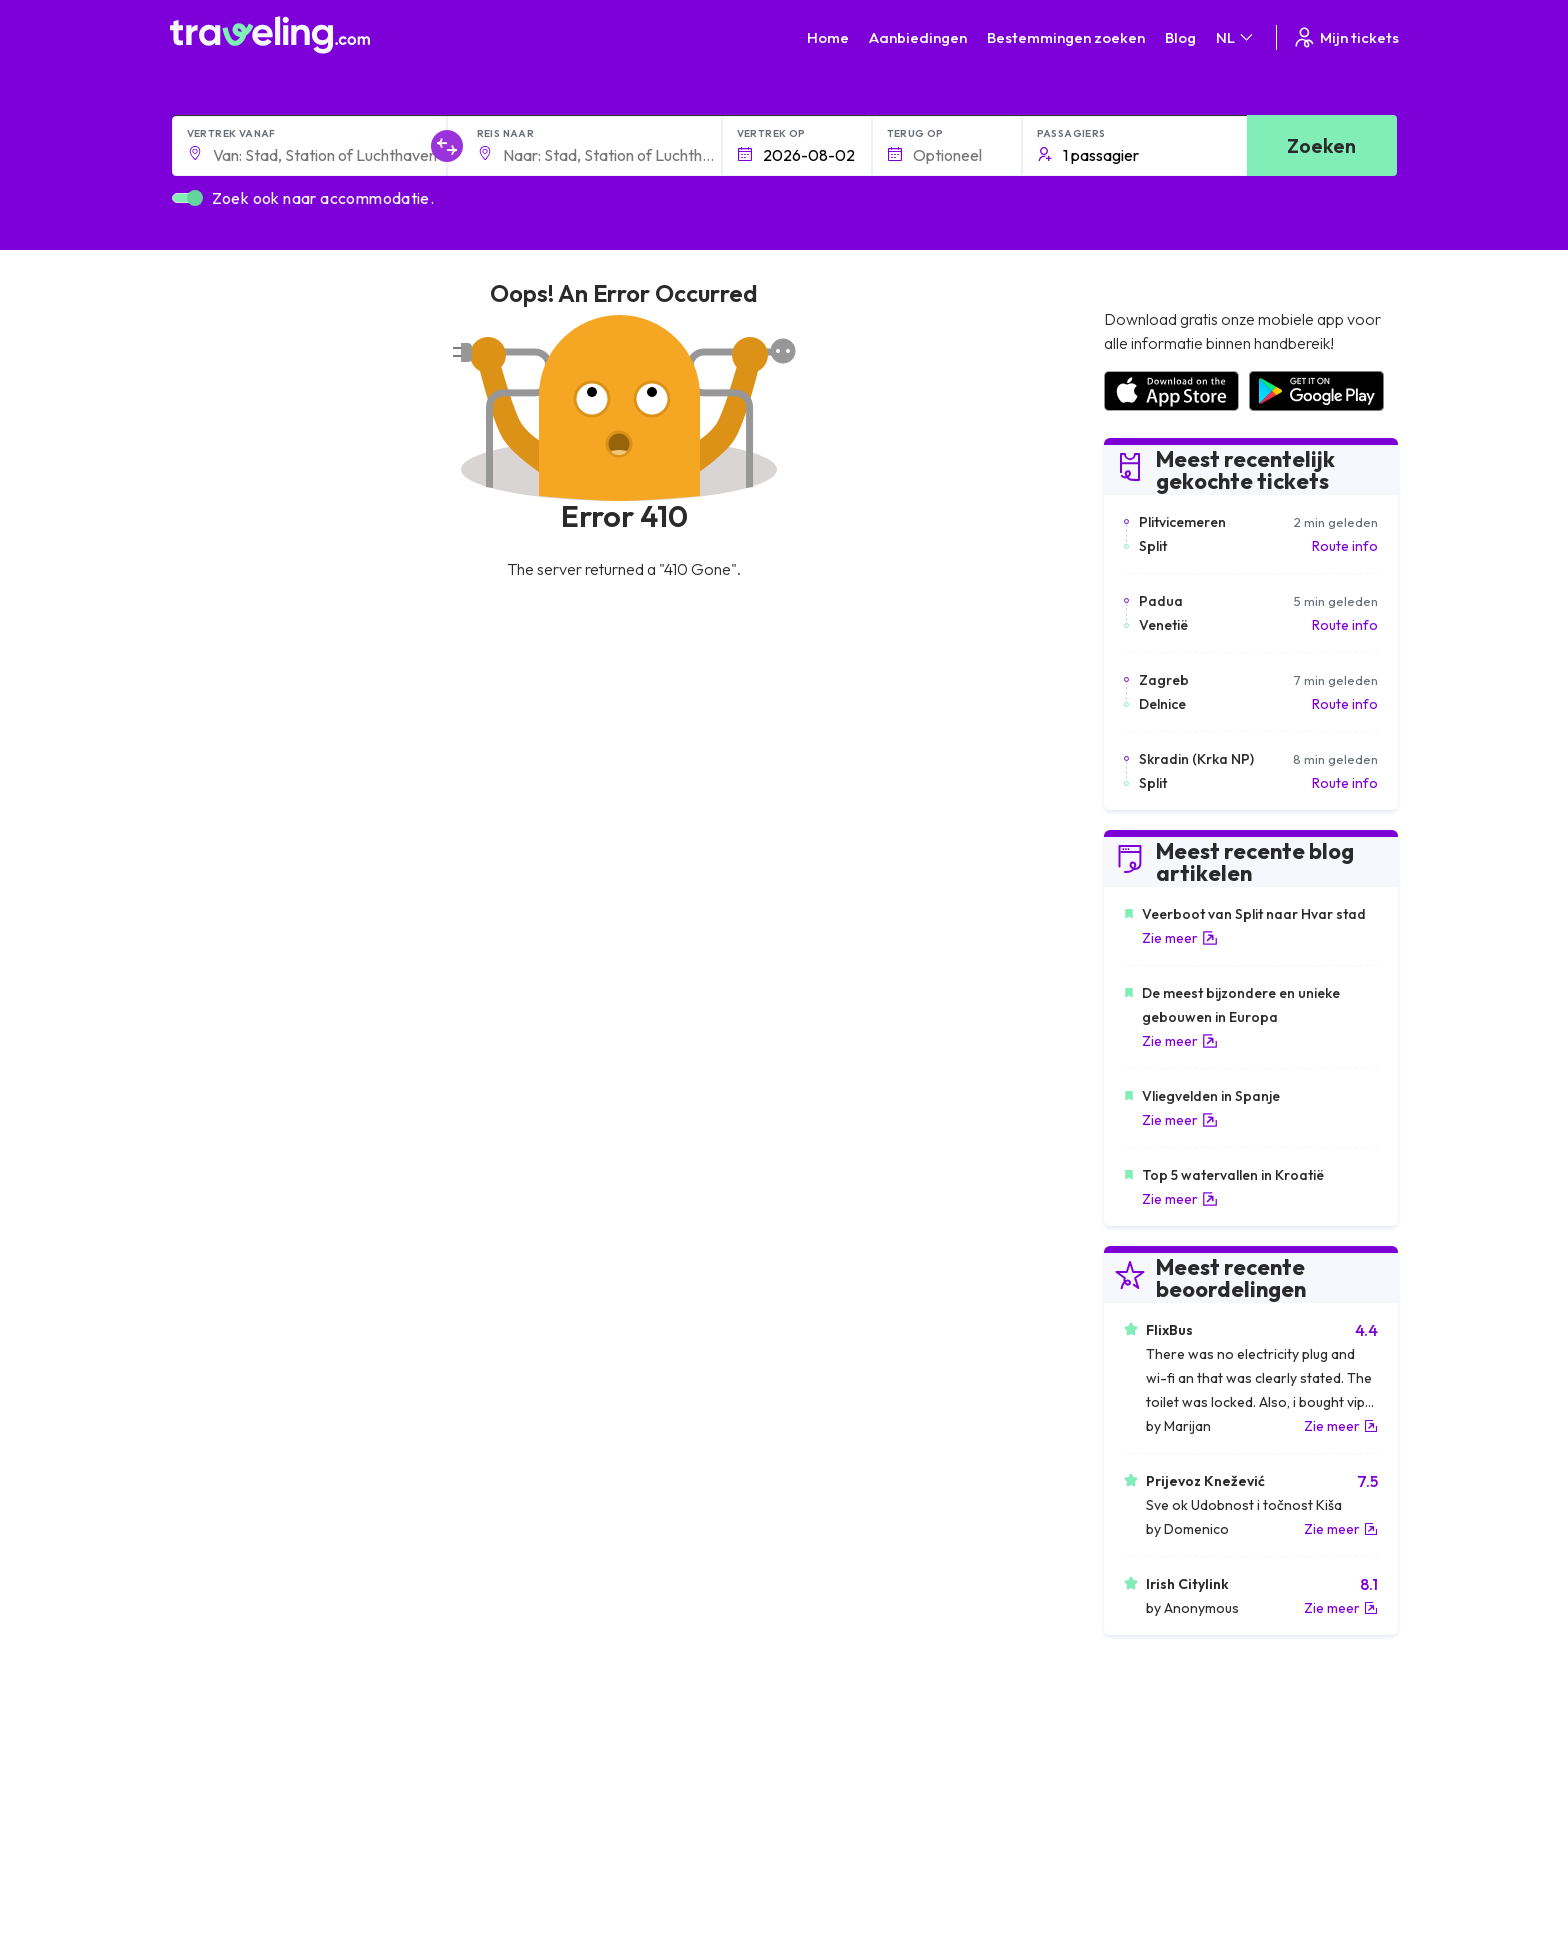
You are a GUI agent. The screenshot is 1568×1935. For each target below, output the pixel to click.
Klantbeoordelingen (1164, 1764)
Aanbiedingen (918, 37)
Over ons (516, 1764)
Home (828, 37)
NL (1236, 37)
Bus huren (1132, 1806)
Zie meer (1180, 938)
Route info (1345, 546)
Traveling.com (351, 1903)
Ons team (517, 1785)
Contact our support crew (299, 1827)
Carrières (1132, 1743)
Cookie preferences (858, 1785)
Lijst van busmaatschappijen (1189, 1785)
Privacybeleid (836, 1764)
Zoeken (1321, 145)
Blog (1180, 37)
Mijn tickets (1345, 37)
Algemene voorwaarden (871, 1743)
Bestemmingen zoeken (1066, 37)
